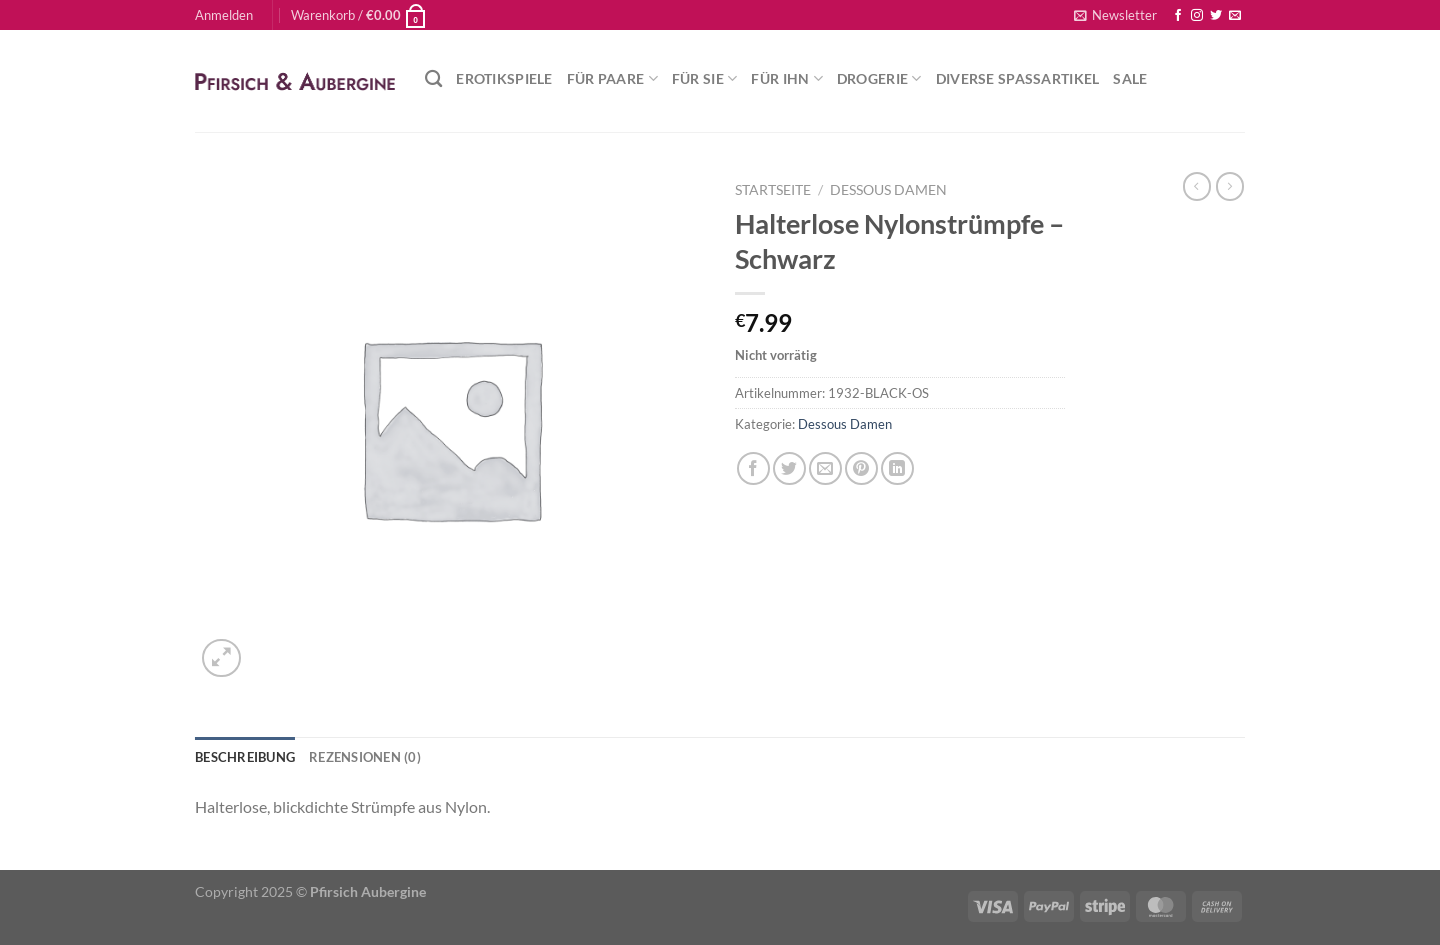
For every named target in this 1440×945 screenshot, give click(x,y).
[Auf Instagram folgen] (1197, 16)
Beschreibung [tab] (245, 757)
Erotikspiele (504, 78)
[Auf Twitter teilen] (789, 468)
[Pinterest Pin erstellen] (861, 468)
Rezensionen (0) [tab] (365, 757)
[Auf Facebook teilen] (753, 468)
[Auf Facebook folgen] (1178, 16)
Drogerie (879, 78)
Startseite (773, 190)
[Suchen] (433, 79)
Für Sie (705, 78)
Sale (1130, 78)
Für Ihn (787, 78)
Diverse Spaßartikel (1018, 78)
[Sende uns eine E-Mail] (1235, 16)
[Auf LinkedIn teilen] (897, 468)
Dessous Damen (888, 190)
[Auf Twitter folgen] (1216, 16)
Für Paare (612, 78)
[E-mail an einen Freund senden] (825, 468)
